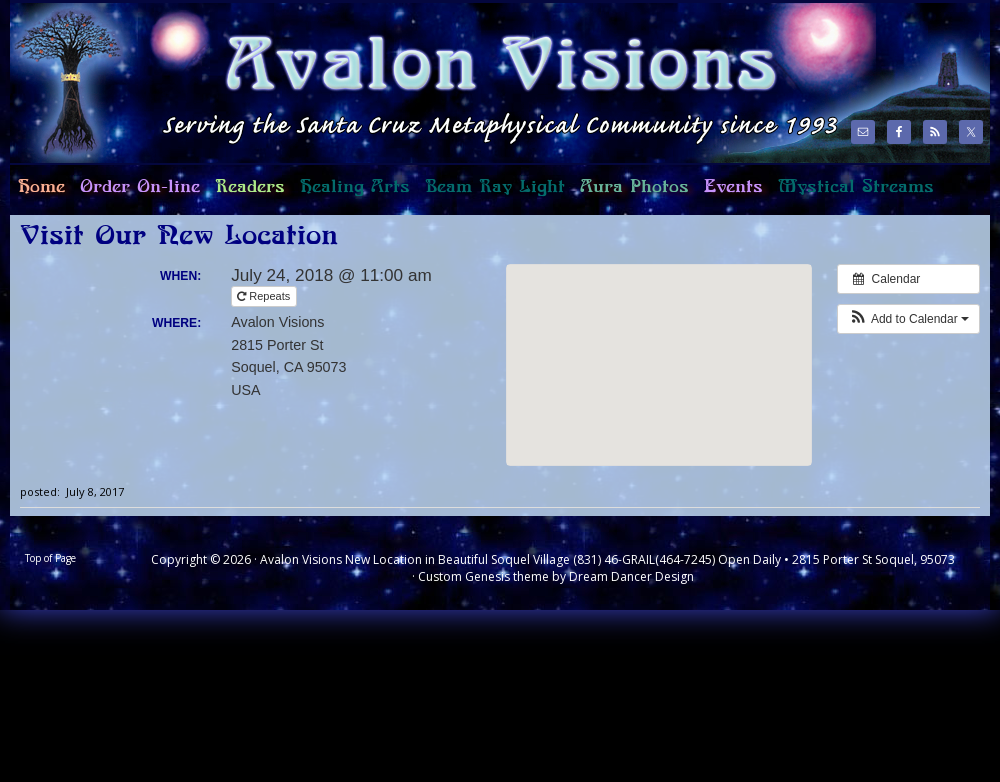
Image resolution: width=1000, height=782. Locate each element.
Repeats (265, 296)
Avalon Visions (420, 82)
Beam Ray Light (495, 187)
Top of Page (50, 558)
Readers (246, 195)
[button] (908, 319)
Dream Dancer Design (631, 576)
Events (733, 187)
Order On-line (136, 195)
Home (37, 195)
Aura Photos (634, 187)
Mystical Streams (852, 195)
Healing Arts (351, 195)
